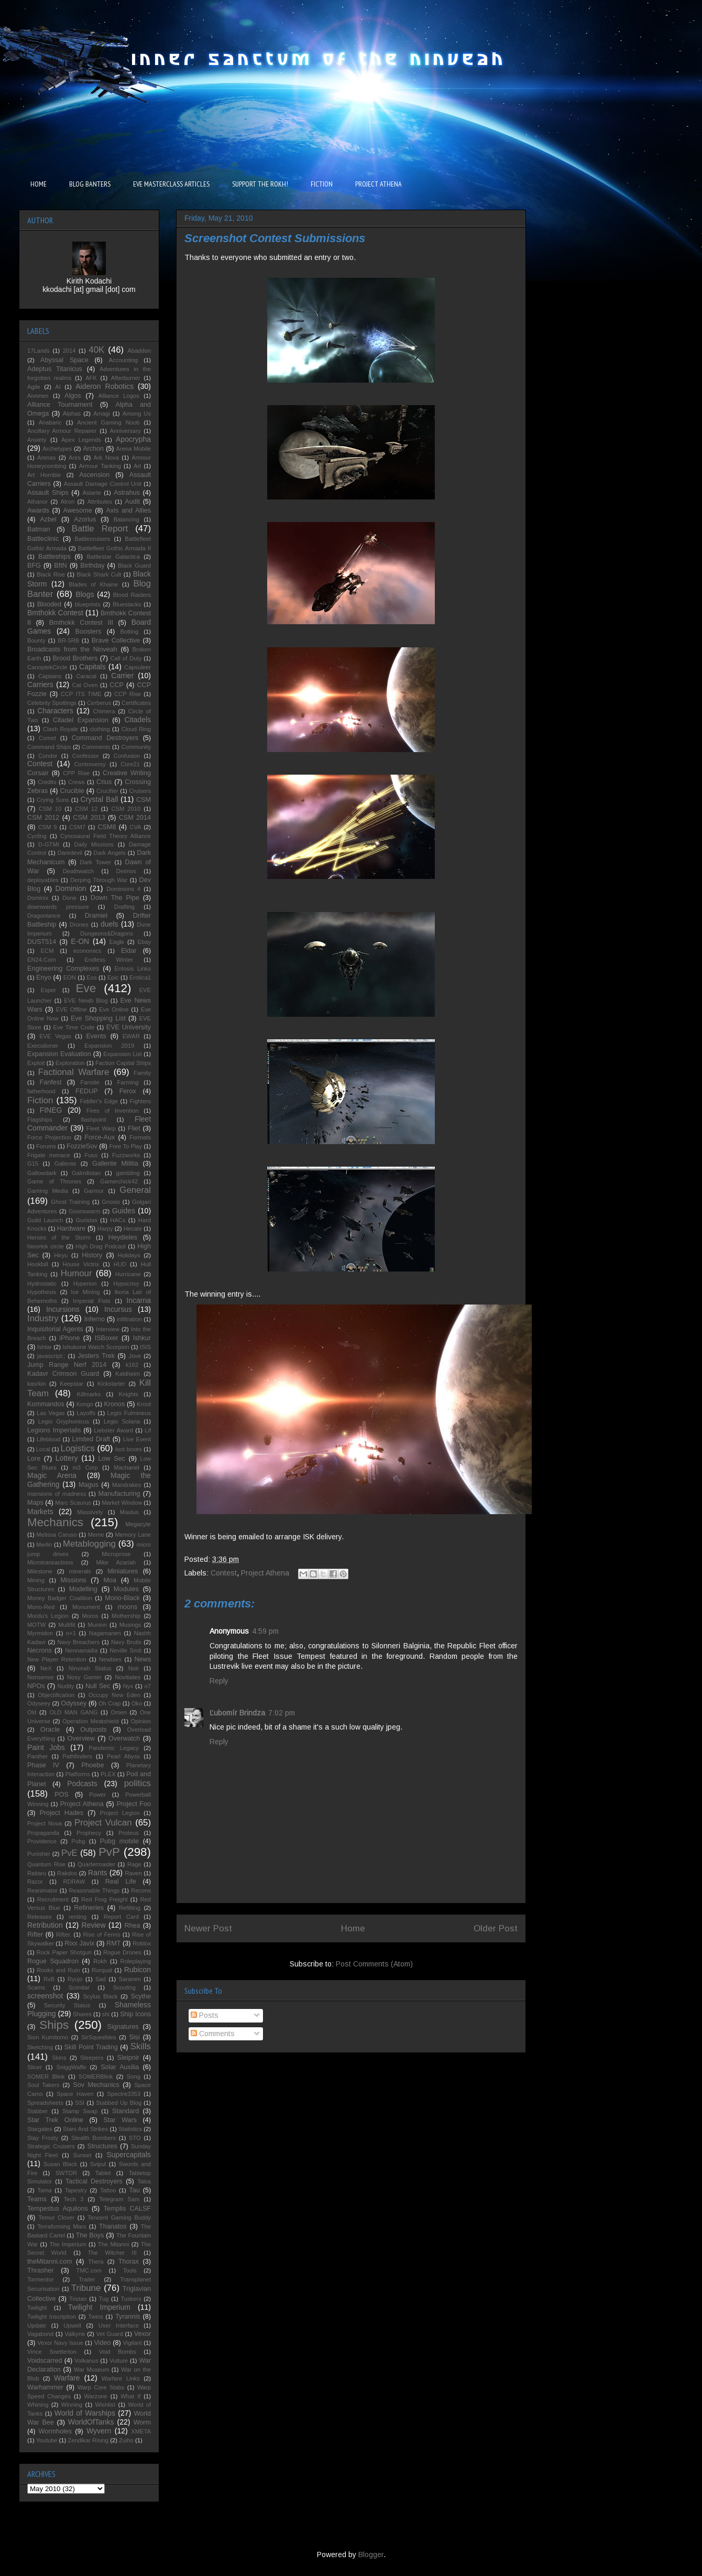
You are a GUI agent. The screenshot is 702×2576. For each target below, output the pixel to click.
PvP (109, 1851)
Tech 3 (73, 2199)
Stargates (39, 2129)
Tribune (86, 2288)
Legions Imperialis (54, 1430)
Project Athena (265, 1573)
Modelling (83, 1589)
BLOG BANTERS (90, 184)
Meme (95, 1534)
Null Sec (98, 1686)
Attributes (99, 501)
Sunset (82, 2155)
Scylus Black (100, 1996)
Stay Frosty (42, 2138)
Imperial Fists (92, 1301)
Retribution (45, 1925)
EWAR (131, 1036)
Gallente (65, 1163)
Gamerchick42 (119, 1181)
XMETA (141, 2431)
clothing (100, 729)
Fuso (90, 1155)
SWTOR (66, 2173)
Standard (125, 2111)
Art (137, 466)
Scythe (141, 1996)
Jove (135, 1356)
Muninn (97, 1625)
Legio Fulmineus (129, 1413)
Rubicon (137, 1969)
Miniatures (122, 1571)
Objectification (56, 1695)
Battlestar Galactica (113, 556)
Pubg (78, 1841)
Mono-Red (40, 1607)
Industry (43, 1318)
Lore (33, 1458)
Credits (47, 782)
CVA (135, 827)
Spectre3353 (123, 2094)
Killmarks (89, 1394)
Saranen (130, 1979)
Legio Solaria (122, 1421)
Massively (90, 1512)
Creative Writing (127, 773)
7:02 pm (281, 1713)
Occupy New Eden (114, 1695)
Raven (133, 1873)
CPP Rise (76, 773)
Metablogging (89, 1544)
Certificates (136, 703)
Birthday (92, 565)
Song (133, 2076)
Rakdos (67, 1873)
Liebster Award (113, 1430)
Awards (38, 510)
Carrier (122, 675)
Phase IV (43, 1765)
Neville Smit (125, 1650)
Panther (37, 1756)
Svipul (98, 2164)
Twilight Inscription (51, 2316)
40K (96, 350)
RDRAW (74, 1881)
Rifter (35, 1934)
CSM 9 (47, 827)
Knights (128, 1394)
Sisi (134, 2037)
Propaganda (43, 1833)
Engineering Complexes (63, 968)
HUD (120, 1264)
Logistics (78, 1448)
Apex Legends (81, 440)
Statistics (130, 2129)
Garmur (94, 1191)
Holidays (129, 1255)
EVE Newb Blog (85, 1000)
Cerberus (99, 703)
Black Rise (51, 574)
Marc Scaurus (73, 1502)
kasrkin (36, 1384)
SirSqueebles (98, 2037)
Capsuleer (137, 667)
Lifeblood (48, 1439)
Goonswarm (84, 1211)
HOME (38, 184)
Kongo (84, 1404)
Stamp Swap (79, 2111)
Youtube (47, 2440)
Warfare (67, 2378)
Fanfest (51, 1082)
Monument (86, 1607)
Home (353, 1928)
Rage (134, 1864)
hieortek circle (45, 1246)
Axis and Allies (128, 510)
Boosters (88, 631)
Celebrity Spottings (51, 703)
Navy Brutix (126, 1642)
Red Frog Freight (104, 1899)
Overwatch (124, 1738)
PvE (69, 1853)
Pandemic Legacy (113, 1748)
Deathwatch (78, 871)
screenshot (45, 1996)
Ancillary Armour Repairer (62, 431)
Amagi (101, 413)
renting (77, 1917)
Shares (82, 2014)
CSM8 (106, 827)
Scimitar (79, 1987)
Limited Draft (91, 1439)
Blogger (370, 2554)
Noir (133, 1668)
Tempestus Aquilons (57, 2208)
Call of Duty (126, 658)
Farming (127, 1082)
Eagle (116, 942)
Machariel (126, 1467)
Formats (140, 1137)
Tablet (103, 2173)
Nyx (128, 1686)
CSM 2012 (43, 817)
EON (69, 977)
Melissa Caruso (56, 1534)
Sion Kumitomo (47, 2037)
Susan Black (60, 2164)
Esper (48, 990)
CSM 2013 (89, 817)
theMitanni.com (49, 2261)
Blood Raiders (132, 595)
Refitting (129, 1908)
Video (102, 2342)
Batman (38, 529)
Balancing (126, 519)
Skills (140, 2046)
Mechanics (55, 1522)
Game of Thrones (54, 1181)
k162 (132, 1365)
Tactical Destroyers (94, 2181)
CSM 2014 (135, 817)
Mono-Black (122, 1598)
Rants (97, 1872)
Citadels (137, 719)
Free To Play (125, 1146)
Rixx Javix (79, 1943)
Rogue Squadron (53, 1961)
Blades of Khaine (93, 584)
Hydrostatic (42, 1283)
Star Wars (120, 2120)
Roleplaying (135, 1961)
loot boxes (128, 1449)
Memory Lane (133, 1534)
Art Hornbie (44, 475)
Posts (204, 2015)
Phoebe (92, 1765)
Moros (90, 1616)
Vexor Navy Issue (60, 2343)
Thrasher (40, 2270)
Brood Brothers (75, 658)
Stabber (37, 2111)
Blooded (49, 604)
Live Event (137, 1439)
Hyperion (85, 1283)
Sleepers (91, 2058)
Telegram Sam (119, 2199)
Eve (86, 988)
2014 (69, 350)
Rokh (100, 1961)
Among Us (137, 413)
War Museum (91, 2369)
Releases (39, 1917)
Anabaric (50, 422)
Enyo (43, 977)
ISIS (145, 1347)
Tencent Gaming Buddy (119, 2217)
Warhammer (45, 2387)
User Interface (118, 2325)
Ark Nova (106, 457)
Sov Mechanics (96, 2085)
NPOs (36, 1686)
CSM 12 (86, 809)
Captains (49, 676)
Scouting (124, 1987)
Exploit (36, 1063)
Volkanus (86, 2360)
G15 (32, 1163)
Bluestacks (127, 604)
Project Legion (120, 1813)
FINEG (51, 1110)
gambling (127, 1173)
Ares (75, 457)
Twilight (37, 2308)
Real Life (120, 1881)
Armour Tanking (100, 466)
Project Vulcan (103, 1823)
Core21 (130, 764)
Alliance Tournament (60, 404)
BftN (60, 565)
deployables (43, 880)
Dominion (71, 888)
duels (109, 924)
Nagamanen (105, 1633)
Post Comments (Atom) (374, 1964)
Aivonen (37, 396)
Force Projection (49, 1137)
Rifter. (63, 1934)
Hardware (71, 1228)
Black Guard (134, 565)
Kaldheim (127, 1374)
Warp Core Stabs (101, 2387)
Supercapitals (128, 2154)
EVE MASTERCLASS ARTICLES (171, 184)
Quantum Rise (46, 1864)
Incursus (118, 1309)
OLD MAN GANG (73, 1712)
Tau (134, 2190)
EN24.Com (41, 960)
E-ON (80, 941)
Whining (37, 2404)
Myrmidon (40, 1633)
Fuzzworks (126, 1155)
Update (36, 2325)
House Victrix (81, 1264)
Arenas (46, 457)
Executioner (42, 1045)
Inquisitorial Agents (55, 1329)
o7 (148, 1686)
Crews (76, 782)
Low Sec (111, 1458)
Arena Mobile (133, 448)
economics (87, 951)
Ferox (127, 1091)
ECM (47, 951)
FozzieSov (82, 1146)
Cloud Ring (136, 729)
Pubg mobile (119, 1841)
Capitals (92, 666)
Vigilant (132, 2343)
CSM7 (77, 827)
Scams (36, 1987)
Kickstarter (111, 1384)
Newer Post (208, 1928)
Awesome (77, 510)
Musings (130, 1625)
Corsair (38, 773)
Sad (100, 1979)
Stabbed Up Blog (118, 2103)
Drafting (124, 907)
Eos (91, 977)
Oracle (50, 1729)
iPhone (69, 1338)
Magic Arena (51, 1475)
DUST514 (41, 941)
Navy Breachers (78, 1642)
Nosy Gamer (84, 1677)
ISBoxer (106, 1338)
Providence (42, 1841)
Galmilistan (86, 1173)
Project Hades (61, 1813)
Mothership (126, 1616)
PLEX (108, 1774)
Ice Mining (85, 1292)
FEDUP (86, 1091)
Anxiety (37, 440)
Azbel (48, 519)
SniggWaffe (71, 2067)
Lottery (67, 1458)
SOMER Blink (46, 2076)
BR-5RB (68, 640)
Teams (37, 2199)
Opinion (141, 1721)
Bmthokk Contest (55, 612)
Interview (107, 1329)
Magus (88, 1484)
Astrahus (127, 492)
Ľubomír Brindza (237, 1713)
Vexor (142, 2334)
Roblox (142, 1943)
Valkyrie (74, 2334)
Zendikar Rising (88, 2440)
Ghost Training (70, 1202)
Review (94, 1925)
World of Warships (84, 2413)
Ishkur (142, 1338)
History (92, 1255)
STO (135, 2138)
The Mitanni (113, 2244)
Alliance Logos (118, 396)
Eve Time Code (73, 1027)
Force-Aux (99, 1137)
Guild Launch (45, 1220)
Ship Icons (135, 2014)
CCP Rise (127, 694)
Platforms (77, 1774)
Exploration (70, 1063)
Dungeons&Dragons (106, 933)
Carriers (40, 684)
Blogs (84, 594)
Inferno (94, 1319)
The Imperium (67, 2244)
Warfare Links (121, 2378)
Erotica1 (140, 977)
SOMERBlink (96, 2076)
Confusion (127, 756)
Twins (95, 2316)
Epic (113, 977)
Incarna (138, 1300)
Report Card (121, 1917)
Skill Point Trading (91, 2047)
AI (58, 387)
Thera (95, 2261)
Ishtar (44, 1347)
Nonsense (40, 1677)
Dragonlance (43, 915)
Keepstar (71, 1384)
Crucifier (107, 791)
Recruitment (53, 1899)
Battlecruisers (93, 539)
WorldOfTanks (91, 2422)
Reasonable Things (94, 1890)
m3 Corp (84, 1467)
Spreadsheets (45, 2103)
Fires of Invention (112, 1110)
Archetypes (57, 448)
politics (137, 1783)
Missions (73, 1580)
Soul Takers (43, 2085)
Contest (224, 1573)
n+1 (71, 1633)
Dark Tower (95, 862)
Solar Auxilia (120, 2067)
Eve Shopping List (98, 1018)
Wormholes (55, 2431)
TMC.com (89, 2270)
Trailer (87, 2279)
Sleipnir (128, 2057)
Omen (118, 1712)
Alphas (72, 413)
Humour (76, 1273)
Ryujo (75, 1979)
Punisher (38, 1854)
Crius (104, 782)
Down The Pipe (115, 897)
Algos (72, 395)
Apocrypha (133, 439)
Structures (102, 2146)
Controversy (90, 764)
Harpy (105, 1228)
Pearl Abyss (123, 1756)
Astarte (91, 493)
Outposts (93, 1729)
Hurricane (128, 1274)
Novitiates (127, 1677)
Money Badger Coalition (59, 1598)
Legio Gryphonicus (63, 1421)
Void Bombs (117, 2352)
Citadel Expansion (80, 720)
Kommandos (45, 1404)
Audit (132, 501)
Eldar (128, 950)
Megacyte (138, 1524)
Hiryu (61, 1255)
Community (136, 747)
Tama (44, 2190)
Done (69, 898)
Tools (130, 2270)
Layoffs (85, 1413)
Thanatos (113, 2226)
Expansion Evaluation (59, 1054)
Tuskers (130, 2299)
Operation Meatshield (90, 1721)
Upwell (72, 2325)
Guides (123, 1211)
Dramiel (96, 915)
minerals (80, 1571)
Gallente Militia (115, 1163)
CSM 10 (50, 809)
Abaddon (139, 350)
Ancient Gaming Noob (108, 422)
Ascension (94, 475)
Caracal (86, 676)
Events (96, 1036)
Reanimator (42, 1890)
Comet (47, 738)
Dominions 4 (123, 889)
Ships (54, 2024)
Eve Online (113, 1009)
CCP (116, 685)
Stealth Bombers (93, 2138)
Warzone (95, 2396)
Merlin (44, 1544)
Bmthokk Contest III (81, 622)
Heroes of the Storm (59, 1237)
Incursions (63, 1309)
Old (31, 1712)
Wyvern (98, 2431)
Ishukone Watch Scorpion (95, 1347)
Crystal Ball (99, 799)
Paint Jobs (46, 1747)
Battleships (54, 556)
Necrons (39, 1650)
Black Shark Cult (98, 574)
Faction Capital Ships (123, 1063)
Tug (104, 2299)
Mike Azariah (116, 1562)
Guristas (86, 1220)
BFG (34, 565)
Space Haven (75, 2094)
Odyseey (38, 1703)
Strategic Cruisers (51, 2146)
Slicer (34, 2067)
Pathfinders (77, 1756)
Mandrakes (126, 1485)
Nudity (66, 1686)
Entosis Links (133, 968)
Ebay (144, 942)
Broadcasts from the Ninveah (72, 649)
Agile (33, 387)
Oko (136, 1703)
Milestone (39, 1571)
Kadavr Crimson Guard (63, 1373)
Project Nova (44, 1823)
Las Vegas (51, 1413)
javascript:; (51, 1356)
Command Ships (49, 747)
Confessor (85, 756)
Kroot (144, 1404)
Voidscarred (44, 2360)
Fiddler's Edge (99, 1101)
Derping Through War (98, 880)
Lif (148, 1430)
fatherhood (41, 1091)
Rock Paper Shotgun (64, 1952)
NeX (46, 1668)
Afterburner (125, 378)
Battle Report (100, 529)
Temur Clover (56, 2217)
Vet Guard (109, 2334)
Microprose (116, 1554)
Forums (46, 1146)
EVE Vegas (55, 1036)
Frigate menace (48, 1155)
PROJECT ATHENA (378, 184)
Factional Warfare (73, 1072)
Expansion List (122, 1054)
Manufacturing (119, 1493)
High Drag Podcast (100, 1246)
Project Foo (133, 1804)
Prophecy (88, 1833)
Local (43, 1449)
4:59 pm (265, 1631)
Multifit (66, 1625)
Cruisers (140, 791)
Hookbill (37, 1264)
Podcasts (82, 1783)
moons (127, 1607)
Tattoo (108, 2190)
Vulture (118, 2360)
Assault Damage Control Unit (102, 484)
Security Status (67, 2005)
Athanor (37, 501)
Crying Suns (53, 800)
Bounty (36, 640)
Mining (36, 1580)
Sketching (40, 2047)
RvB (48, 1979)
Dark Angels (110, 853)
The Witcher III (111, 2252)
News (143, 1659)
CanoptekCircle (47, 667)
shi (105, 2014)
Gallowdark (42, 1173)
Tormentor (40, 2279)
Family (142, 1073)
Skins (59, 2058)
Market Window (122, 1502)
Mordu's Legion (48, 1616)
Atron (68, 501)
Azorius (85, 519)
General (135, 1190)
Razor (35, 1881)
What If (130, 2396)
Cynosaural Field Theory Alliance (105, 836)
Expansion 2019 (109, 1045)
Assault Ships (48, 492)
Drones (79, 924)
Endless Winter (108, 960)
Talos (144, 2181)
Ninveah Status (90, 1668)
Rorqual (102, 1970)
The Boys (90, 2235)
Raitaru (36, 1873)
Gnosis (111, 1202)
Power (97, 1794)
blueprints (88, 604)
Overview (80, 1738)
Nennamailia (81, 1650)
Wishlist (105, 2404)
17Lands (38, 350)
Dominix (37, 898)
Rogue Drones (122, 1952)
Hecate (133, 1228)
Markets (40, 1511)
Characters (55, 711)
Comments (213, 2033)
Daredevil (70, 853)
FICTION (322, 184)
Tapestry (76, 2190)
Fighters (140, 1101)
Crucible (72, 791)
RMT (113, 1943)
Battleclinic (43, 538)
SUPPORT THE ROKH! (260, 184)
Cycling (37, 836)
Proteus (128, 1833)
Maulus (129, 1512)
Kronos (114, 1404)
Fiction (40, 1100)
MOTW (36, 1625)
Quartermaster (96, 1864)
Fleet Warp (101, 1128)
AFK (91, 378)
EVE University (128, 1027)
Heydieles (122, 1237)
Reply (219, 1681)
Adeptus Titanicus (54, 369)
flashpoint (93, 1119)
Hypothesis (41, 1292)
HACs (117, 1220)
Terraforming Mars (61, 2226)
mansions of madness (56, 1494)
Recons (141, 1890)
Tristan (78, 2299)
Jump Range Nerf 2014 (66, 1364)
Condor (48, 756)
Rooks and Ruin (58, 1970)
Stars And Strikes (85, 2129)
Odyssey (73, 1703)
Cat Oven (85, 685)
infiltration (129, 1319)
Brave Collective (116, 640)
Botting (129, 631)
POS (61, 1794)
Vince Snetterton (51, 2352)
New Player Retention (56, 1659)
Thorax (128, 2261)
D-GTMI (48, 844)
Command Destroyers (105, 738)
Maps (35, 1502)
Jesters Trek (96, 1356)
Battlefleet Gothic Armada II (114, 548)
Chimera (104, 711)
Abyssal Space (64, 360)
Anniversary (125, 431)
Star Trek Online (55, 2120)
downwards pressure (58, 907)
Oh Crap (109, 1703)
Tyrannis (127, 2316)
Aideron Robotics (104, 386)
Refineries (89, 1907)
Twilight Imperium (99, 2307)
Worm (142, 2422)
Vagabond (40, 2334)
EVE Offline (71, 1009)
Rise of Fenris (101, 1934)
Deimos (126, 871)
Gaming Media (47, 1191)
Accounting (123, 360)
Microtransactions (50, 1562)
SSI (79, 2103)
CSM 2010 (125, 809)
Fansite (90, 1082)
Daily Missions (94, 844)
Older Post (496, 1928)
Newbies (110, 1659)
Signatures (123, 2026)
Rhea (132, 1925)
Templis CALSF (127, 2208)
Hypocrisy (126, 1283)
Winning (71, 2404)
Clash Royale (61, 729)
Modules (126, 1589)
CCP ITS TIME (81, 694)
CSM (143, 799)
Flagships (39, 1119)
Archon (93, 448)
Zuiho (126, 2440)
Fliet (134, 1128)
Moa (110, 1580)
